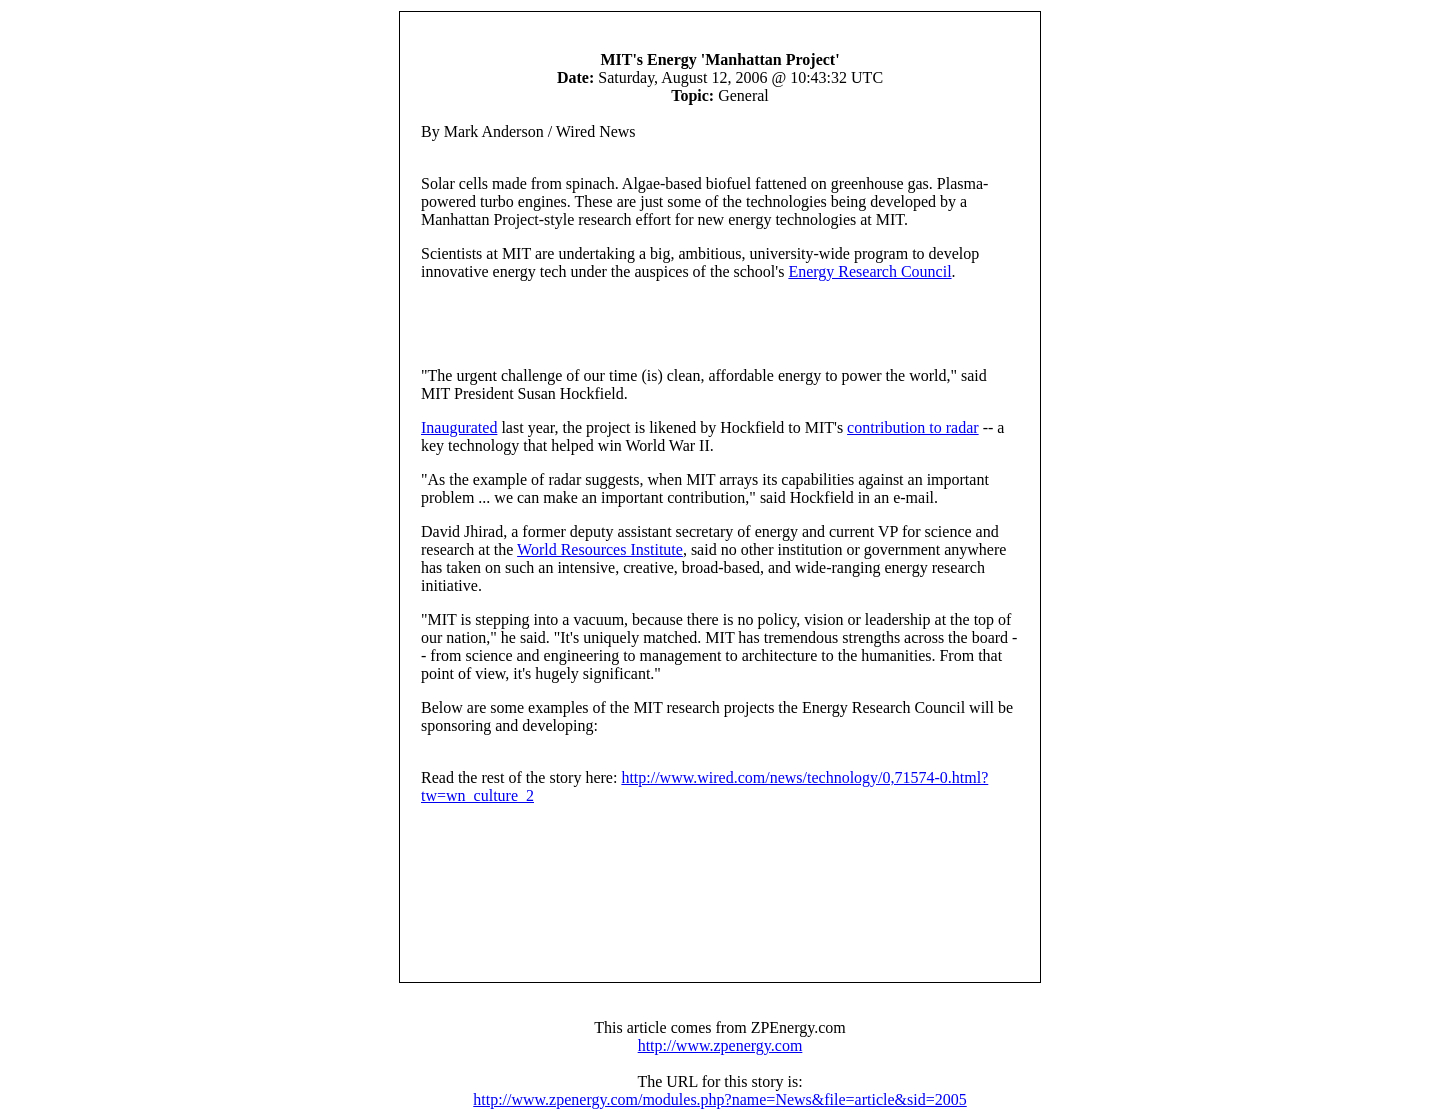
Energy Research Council (869, 271)
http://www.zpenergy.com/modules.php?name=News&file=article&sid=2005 (719, 1099)
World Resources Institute (600, 549)
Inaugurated (459, 427)
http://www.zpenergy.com (720, 1045)
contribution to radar (913, 427)
